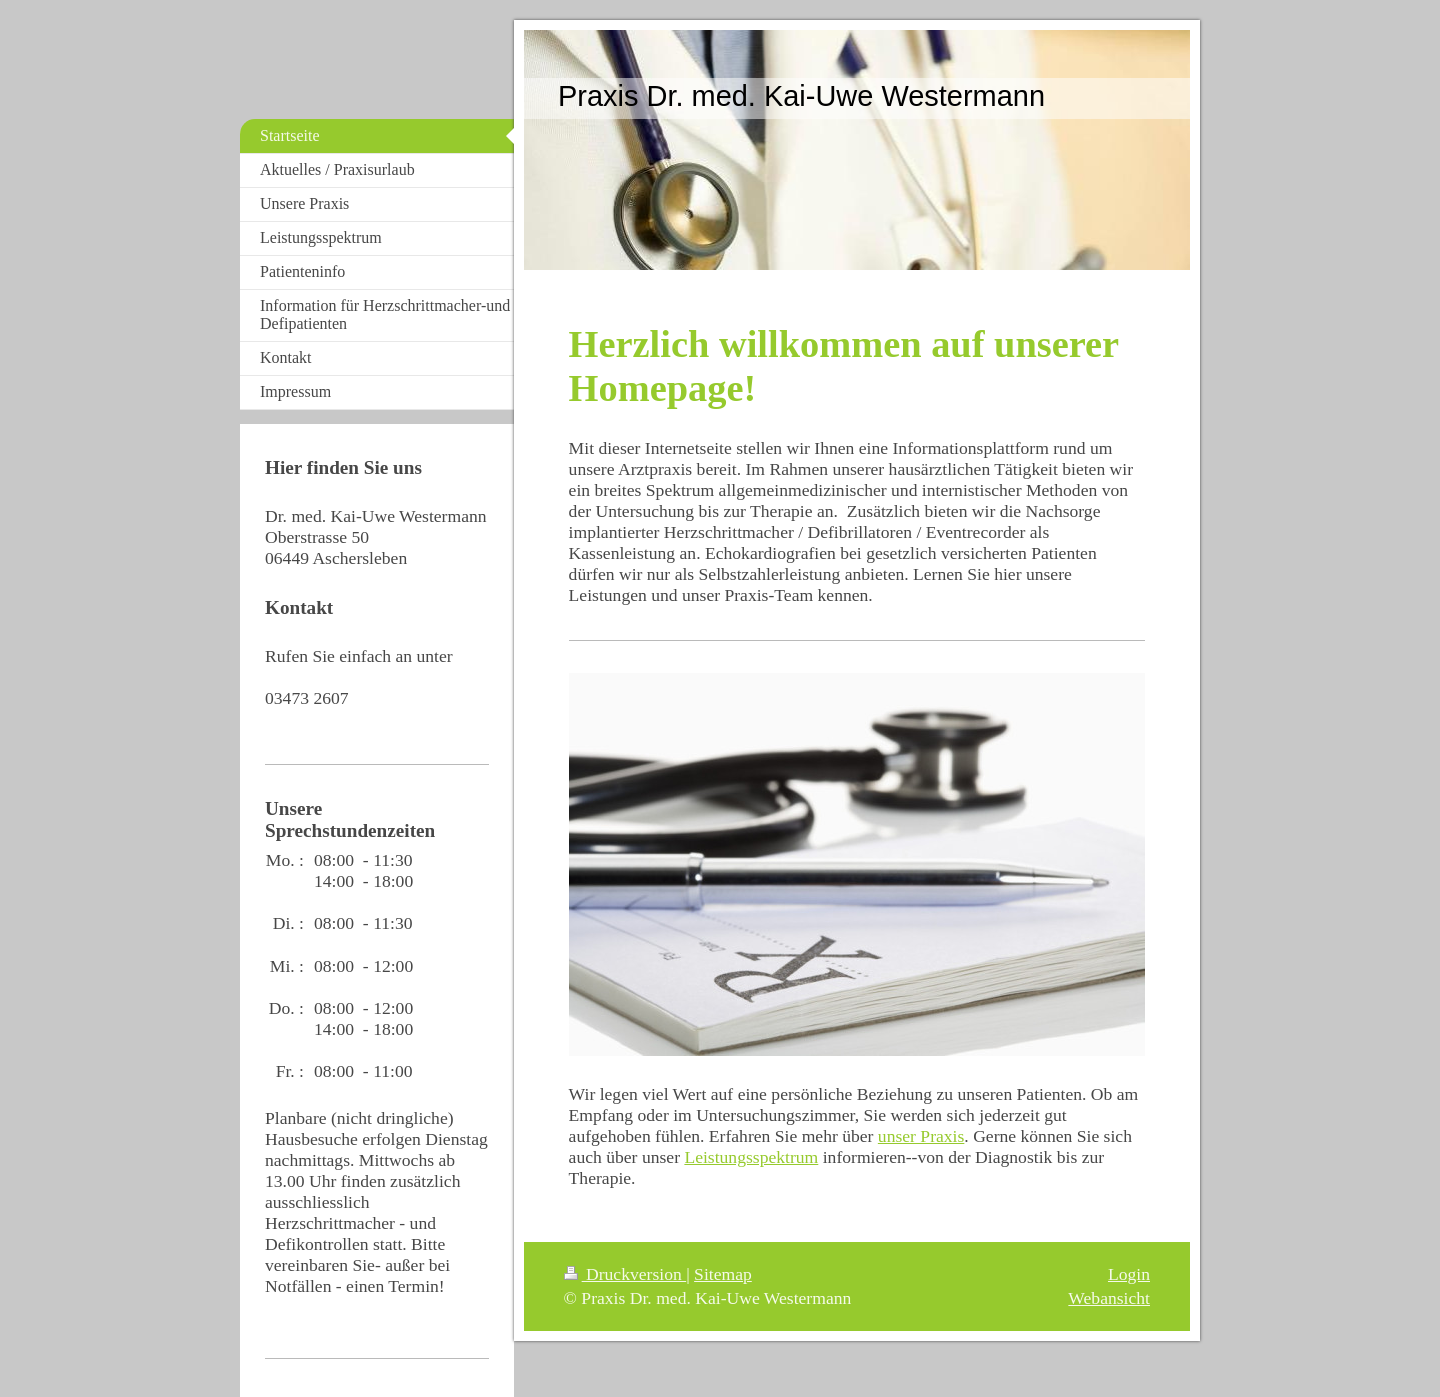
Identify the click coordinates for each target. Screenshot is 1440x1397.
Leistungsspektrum (751, 1157)
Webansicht (1109, 1298)
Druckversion (625, 1274)
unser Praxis (921, 1136)
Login (1129, 1274)
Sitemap (723, 1274)
